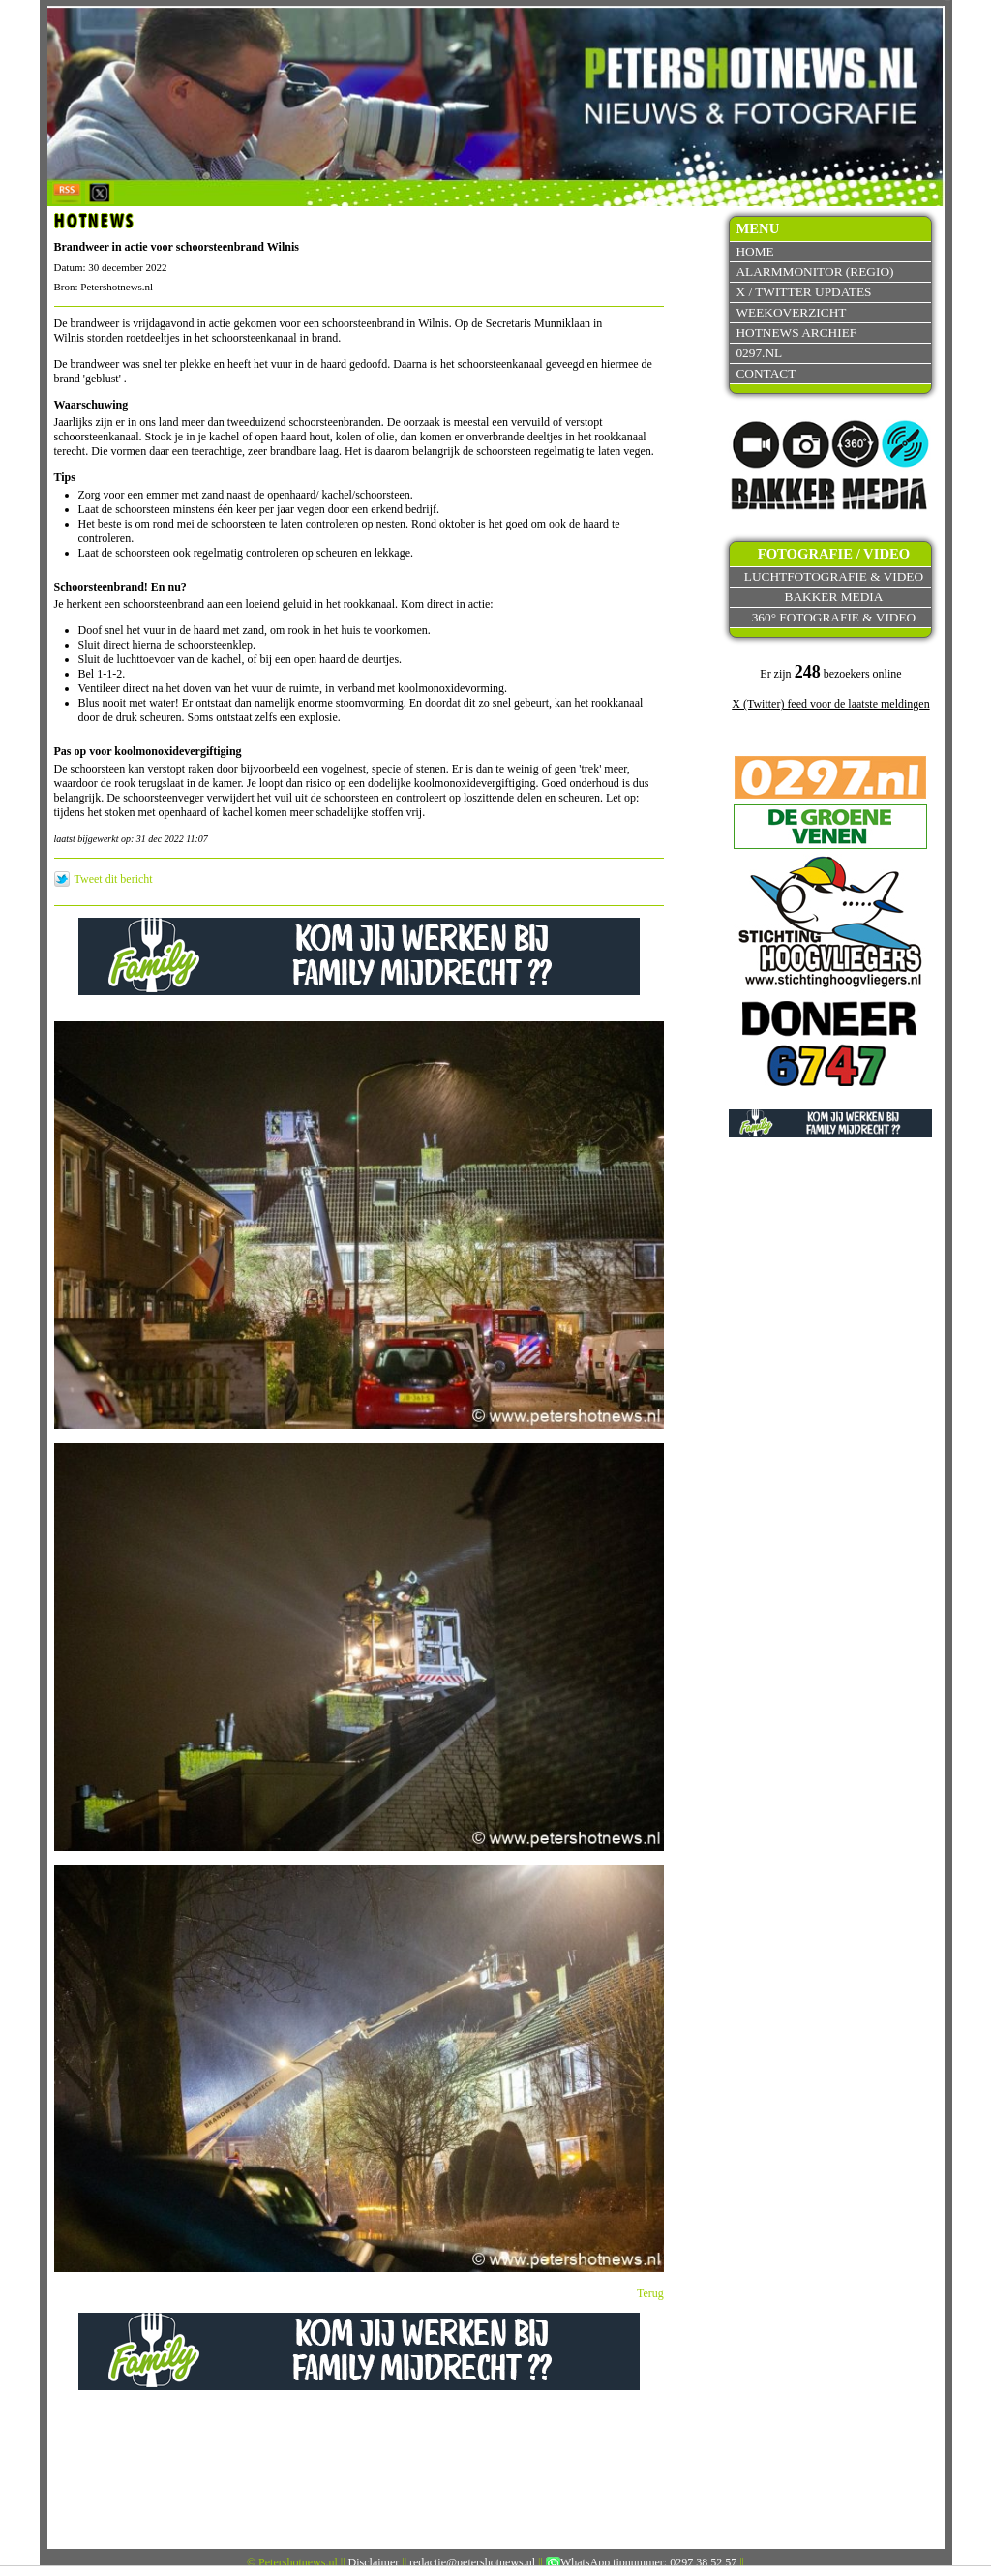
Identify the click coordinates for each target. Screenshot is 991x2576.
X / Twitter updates (803, 292)
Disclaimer (374, 2562)
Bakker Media (834, 597)
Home (754, 251)
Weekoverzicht (791, 312)
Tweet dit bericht (114, 879)
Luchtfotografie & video (833, 576)
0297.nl (759, 353)
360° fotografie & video (834, 617)
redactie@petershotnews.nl (472, 2562)
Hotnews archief (796, 332)
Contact (766, 373)
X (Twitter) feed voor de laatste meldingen (830, 704)
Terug (650, 2293)
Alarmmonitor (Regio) (814, 271)
